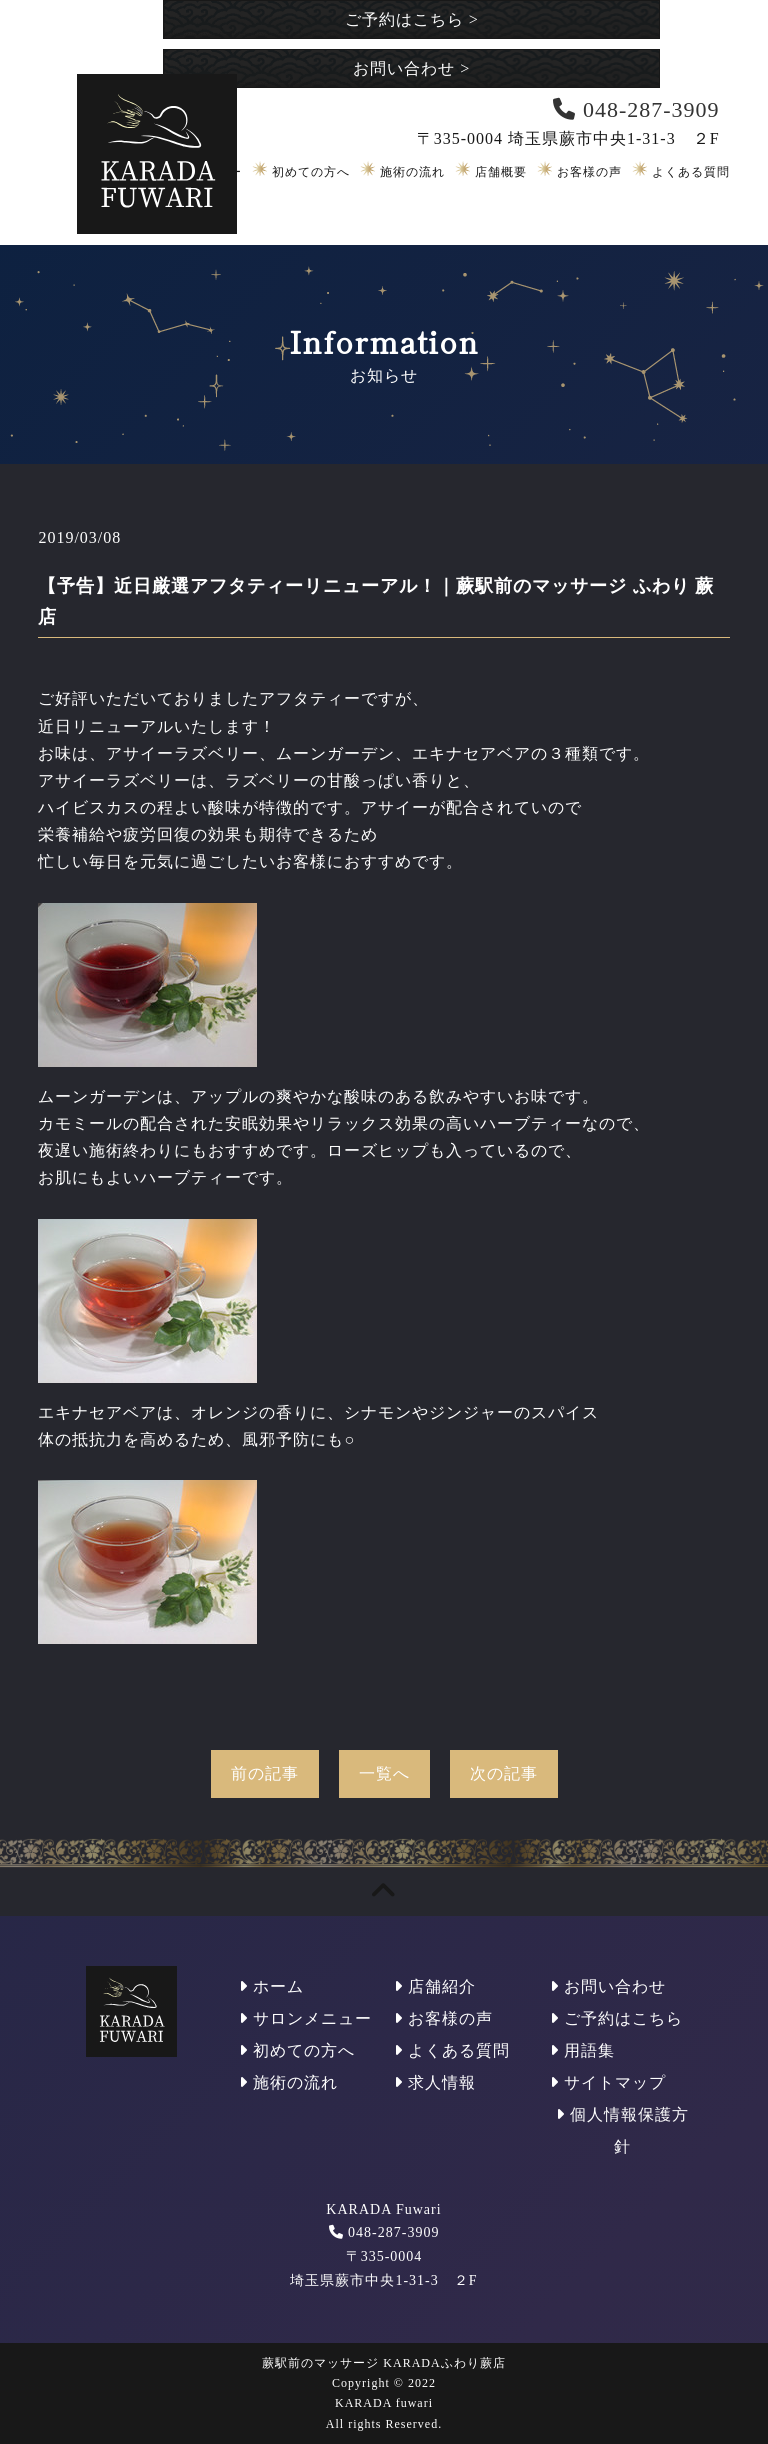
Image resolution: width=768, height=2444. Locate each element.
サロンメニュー (305, 2018)
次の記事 (504, 1773)
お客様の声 (589, 172)
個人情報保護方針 (622, 2130)
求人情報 (435, 2082)
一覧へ (384, 1773)
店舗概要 (501, 172)
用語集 (582, 2050)
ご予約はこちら (412, 19)
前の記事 (265, 1773)
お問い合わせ (411, 68)
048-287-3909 (393, 2232)
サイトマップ (608, 2082)
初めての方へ (311, 172)
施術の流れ (412, 172)
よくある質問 (691, 172)
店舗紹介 (435, 1986)
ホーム (271, 1986)
